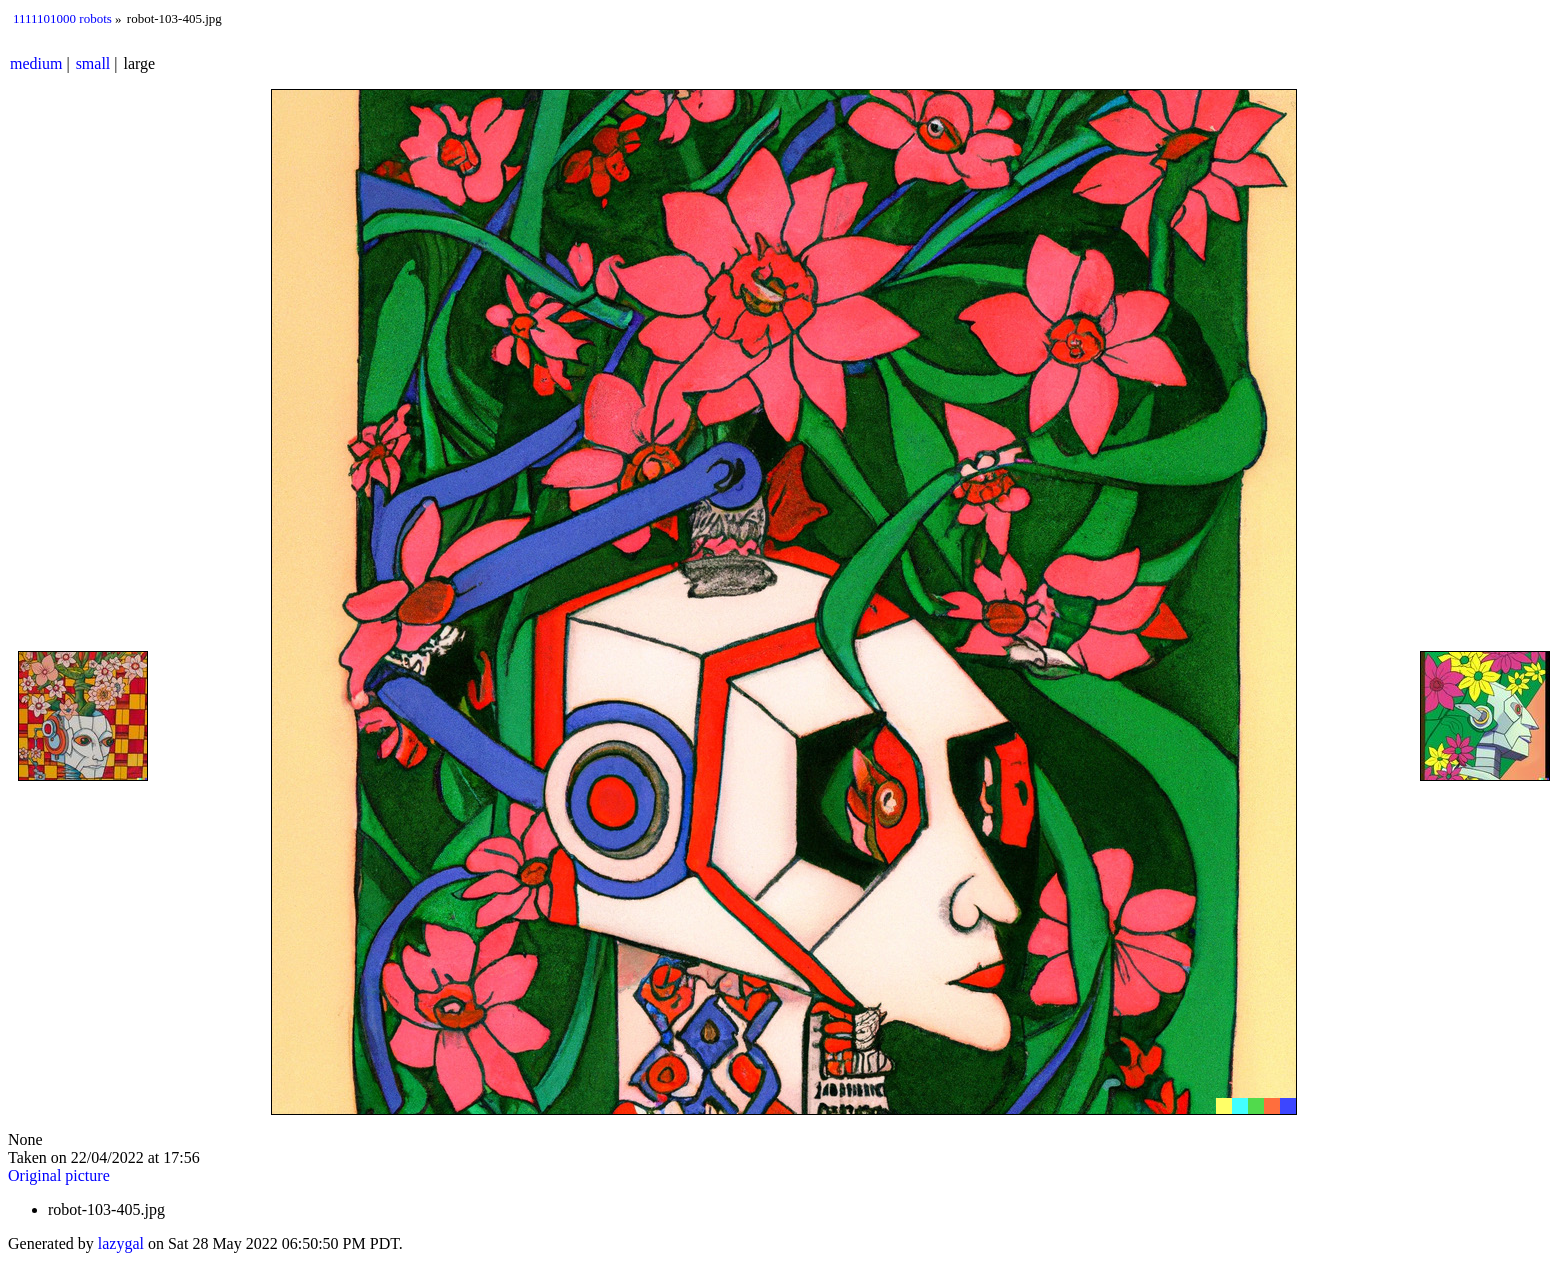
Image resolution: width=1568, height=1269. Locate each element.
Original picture (59, 1175)
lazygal (121, 1243)
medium (36, 63)
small (93, 63)
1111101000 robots (62, 18)
